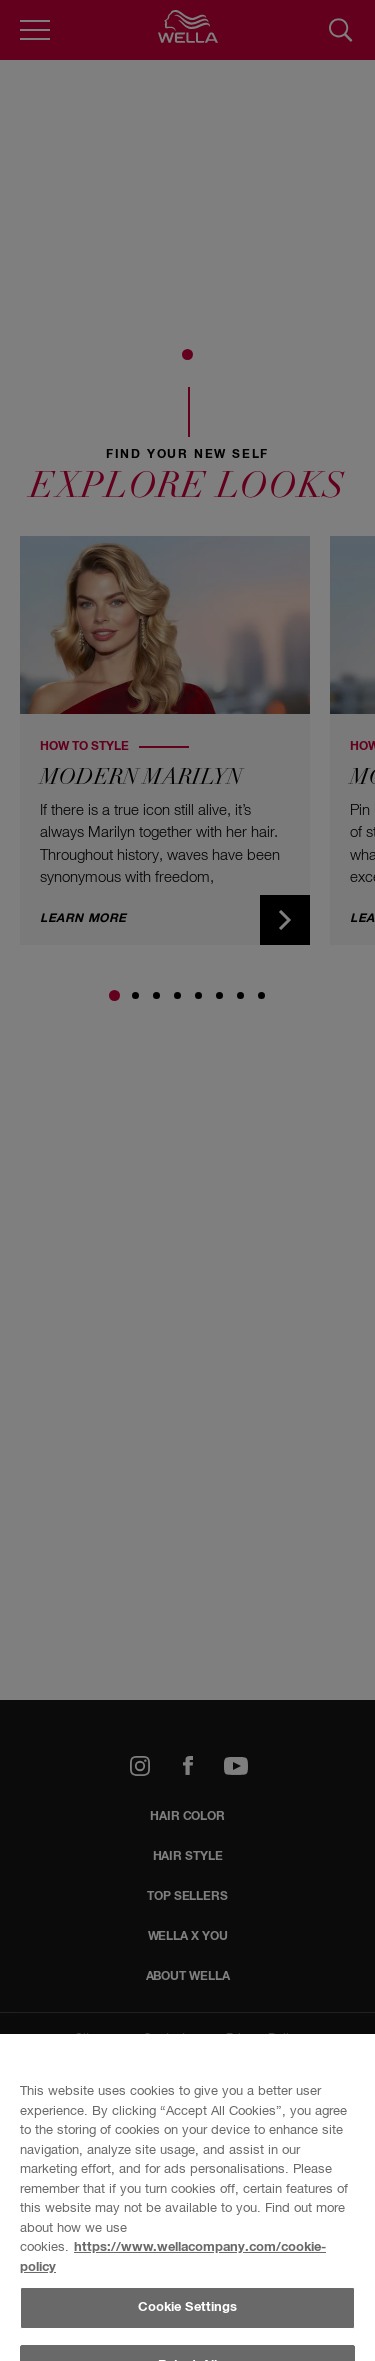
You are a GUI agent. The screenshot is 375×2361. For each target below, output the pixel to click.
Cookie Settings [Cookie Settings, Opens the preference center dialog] (188, 2307)
